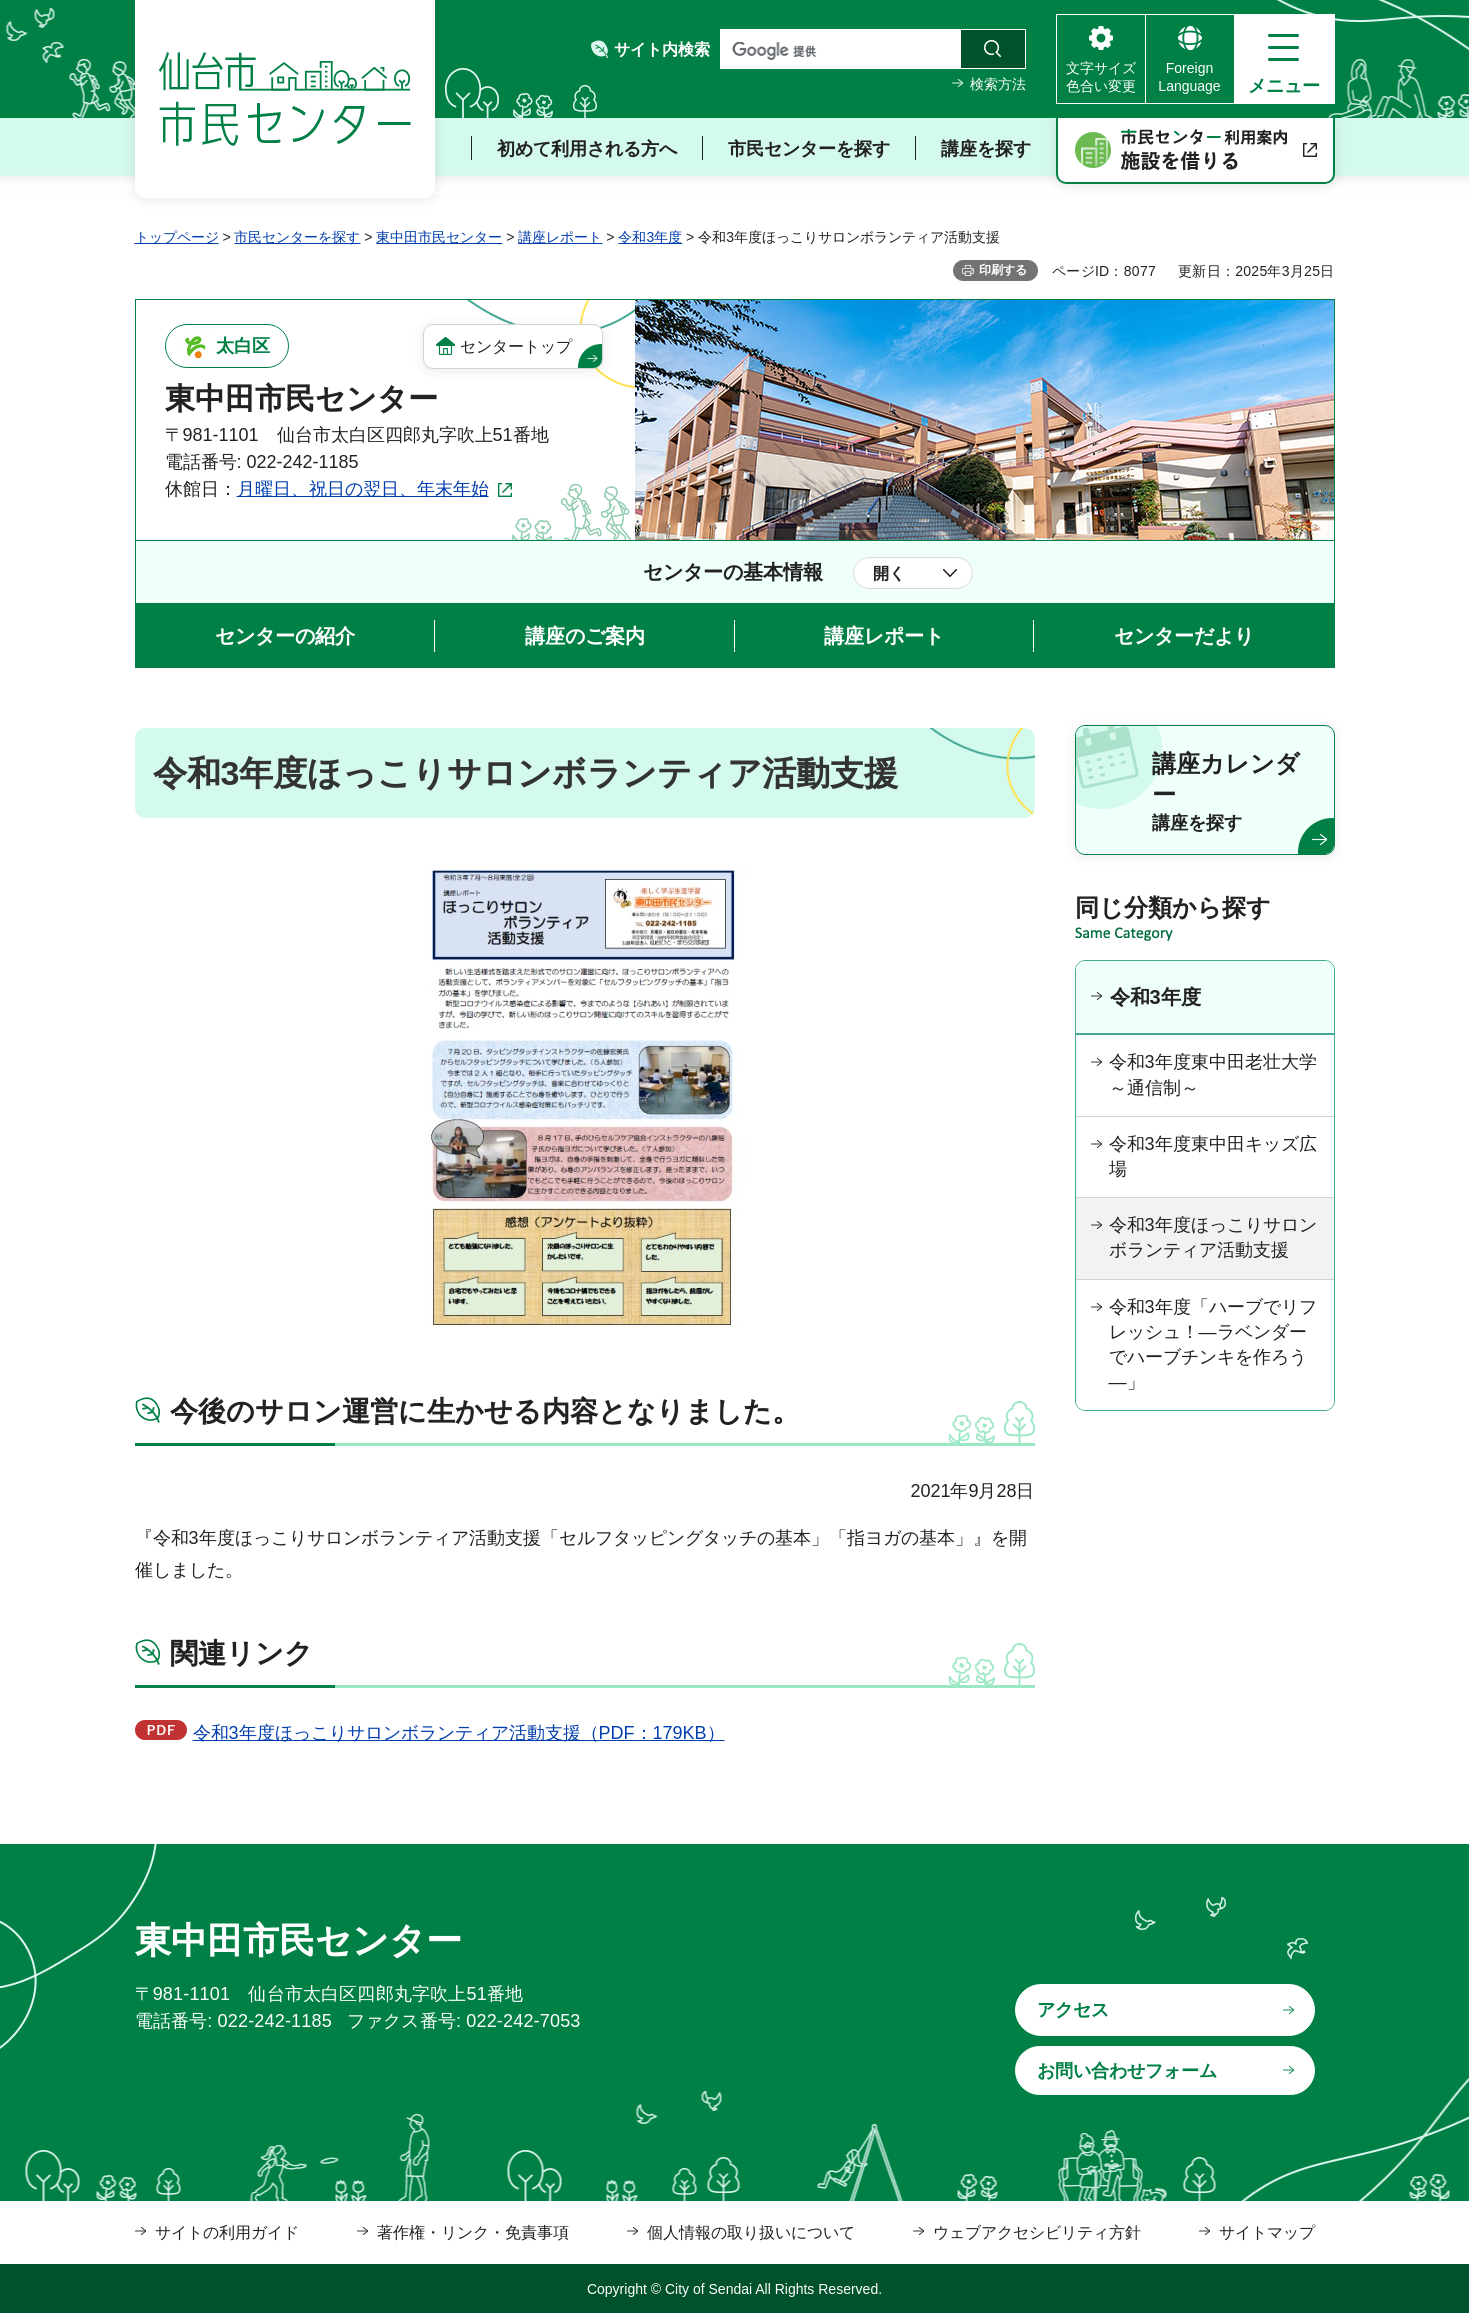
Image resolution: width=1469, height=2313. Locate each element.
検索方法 (998, 84)
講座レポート (560, 237)
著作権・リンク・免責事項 (473, 2232)
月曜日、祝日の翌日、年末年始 (363, 489)
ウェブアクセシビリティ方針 (1037, 2232)
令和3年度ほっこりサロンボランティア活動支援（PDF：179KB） (459, 1733)
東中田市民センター (439, 237)
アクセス (1073, 2010)
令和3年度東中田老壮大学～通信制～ (1213, 1074)
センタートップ (516, 346)
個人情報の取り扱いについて (751, 2232)
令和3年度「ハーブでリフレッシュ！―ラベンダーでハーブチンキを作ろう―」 (1213, 1345)
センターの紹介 (285, 636)
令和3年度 (650, 237)
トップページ (177, 237)
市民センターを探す (297, 237)
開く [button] (889, 573)
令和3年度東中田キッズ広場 (1213, 1156)
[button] (1284, 59)
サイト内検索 (662, 49)
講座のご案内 (585, 636)
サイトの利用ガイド (227, 2232)
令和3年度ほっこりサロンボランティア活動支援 (1213, 1237)
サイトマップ (1267, 2232)
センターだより (1184, 636)
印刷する (1003, 270)
